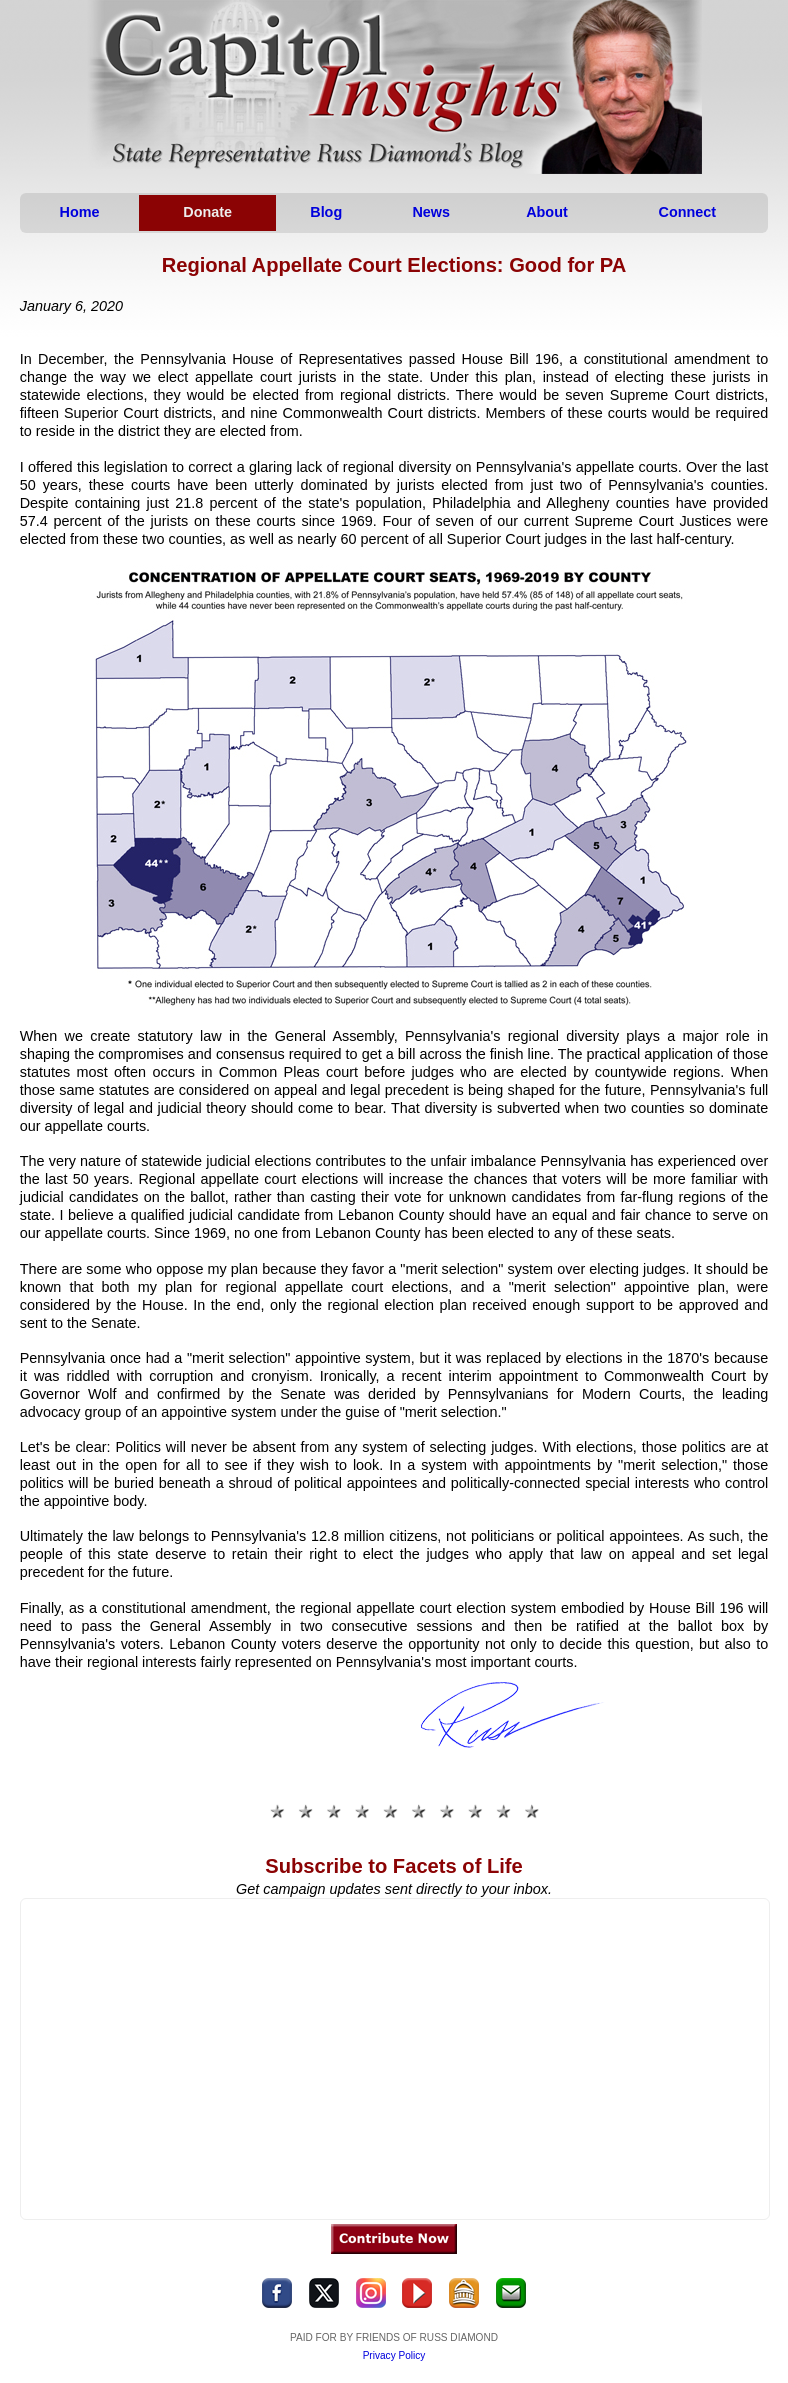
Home (80, 212)
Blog (326, 212)
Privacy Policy (394, 2355)
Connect (688, 212)
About (547, 212)
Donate (207, 212)
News (431, 212)
